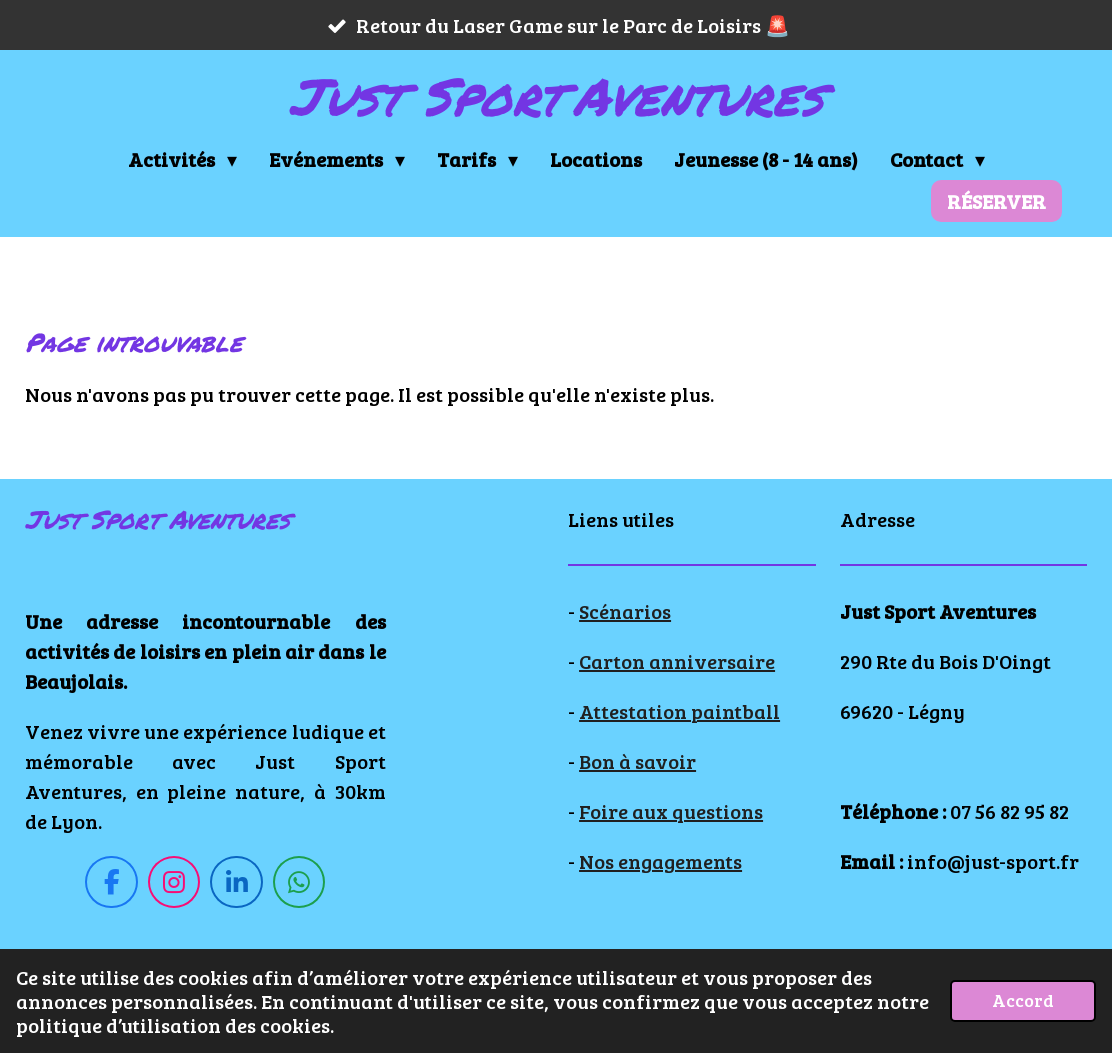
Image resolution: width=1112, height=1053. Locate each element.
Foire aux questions (671, 811)
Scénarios (625, 611)
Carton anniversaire (677, 661)
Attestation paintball (679, 711)
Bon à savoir (637, 761)
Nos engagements (660, 861)
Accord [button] (1023, 1000)
